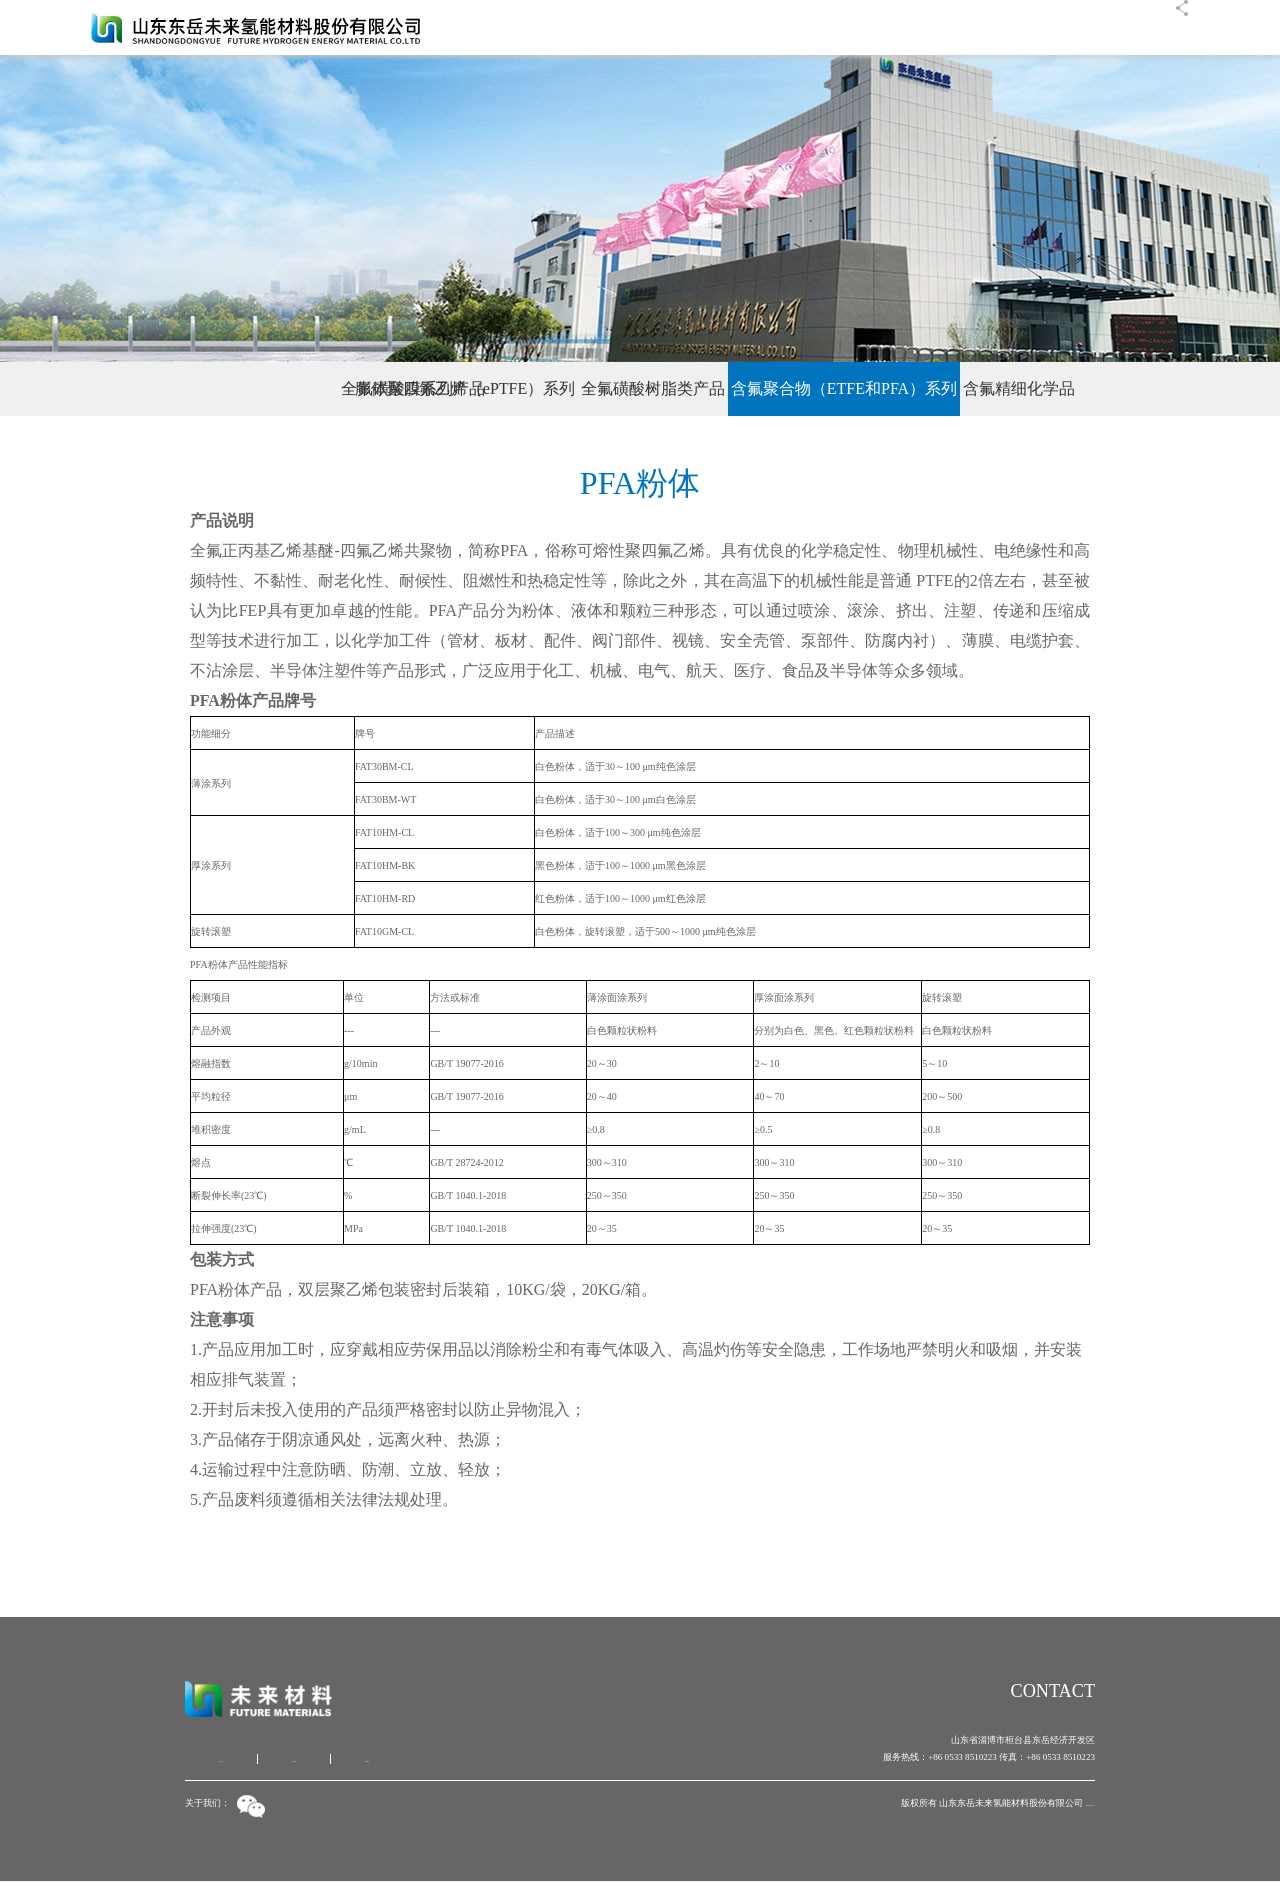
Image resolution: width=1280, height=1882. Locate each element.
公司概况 (800, 27)
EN (1158, 27)
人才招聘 (986, 27)
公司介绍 (221, 1760)
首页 (748, 27)
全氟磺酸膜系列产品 (187, 388)
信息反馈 (294, 1760)
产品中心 (924, 27)
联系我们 (1110, 27)
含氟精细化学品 (1109, 388)
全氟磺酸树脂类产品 (653, 388)
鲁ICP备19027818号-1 (1052, 1803)
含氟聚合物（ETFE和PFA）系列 (889, 388)
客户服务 (1048, 27)
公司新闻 (862, 27)
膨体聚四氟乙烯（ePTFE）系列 (420, 388)
